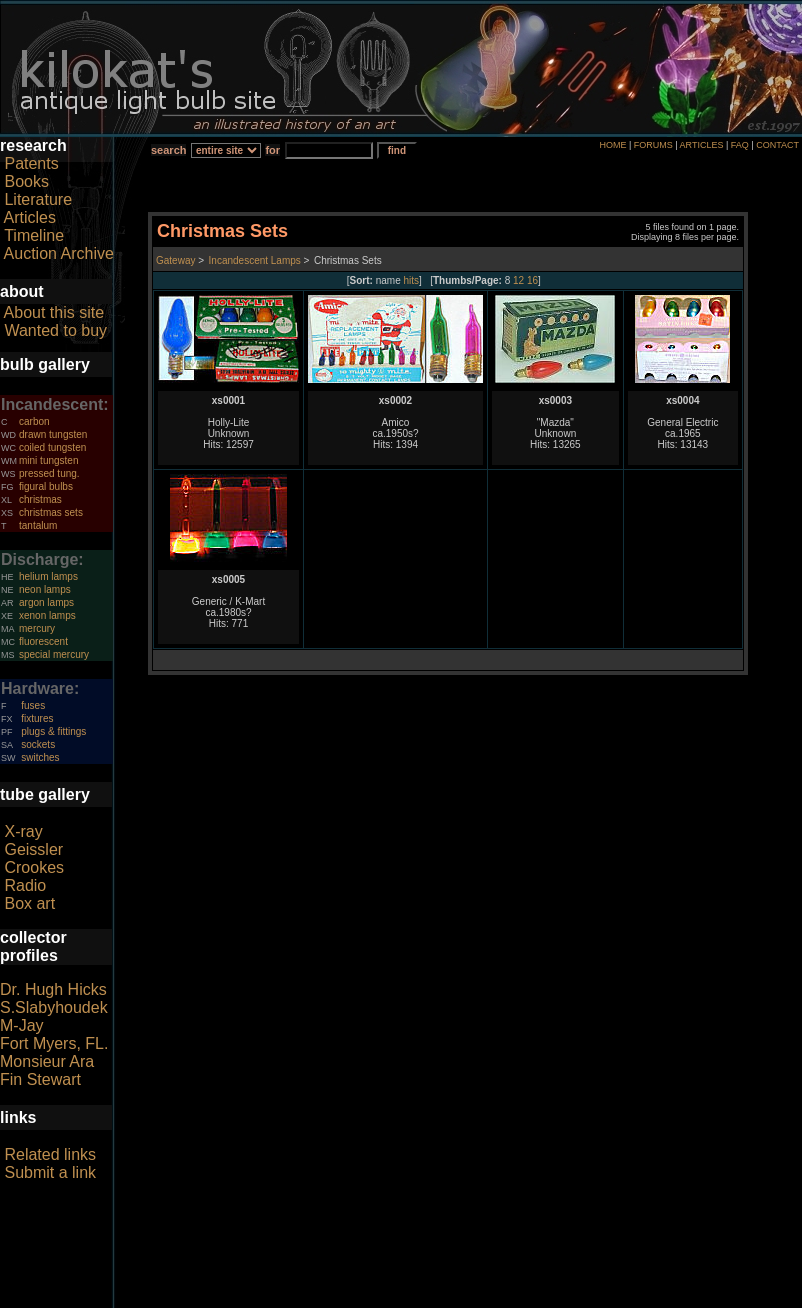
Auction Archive (59, 253)
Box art (29, 903)
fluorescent (43, 641)
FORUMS (653, 145)
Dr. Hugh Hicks (53, 989)
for (272, 150)
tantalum (38, 525)
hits (412, 280)
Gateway (175, 260)
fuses (33, 705)
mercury (37, 628)
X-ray (23, 831)
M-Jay (22, 1025)
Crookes (34, 867)
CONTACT (777, 145)
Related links (50, 1154)
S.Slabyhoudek (54, 1007)
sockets (38, 744)
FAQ (740, 145)
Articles (30, 217)
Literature (38, 199)
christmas (40, 499)
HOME (612, 145)
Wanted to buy (55, 330)
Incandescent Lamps (255, 260)
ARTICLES (702, 145)
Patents (31, 163)
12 (518, 280)
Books (26, 181)
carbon (34, 421)
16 (532, 280)
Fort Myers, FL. (54, 1043)
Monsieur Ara (47, 1061)
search (168, 150)
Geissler (33, 849)
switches (40, 757)
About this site (54, 312)
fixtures (37, 718)
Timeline (34, 235)
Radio (25, 885)
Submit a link (50, 1172)
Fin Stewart (40, 1079)
